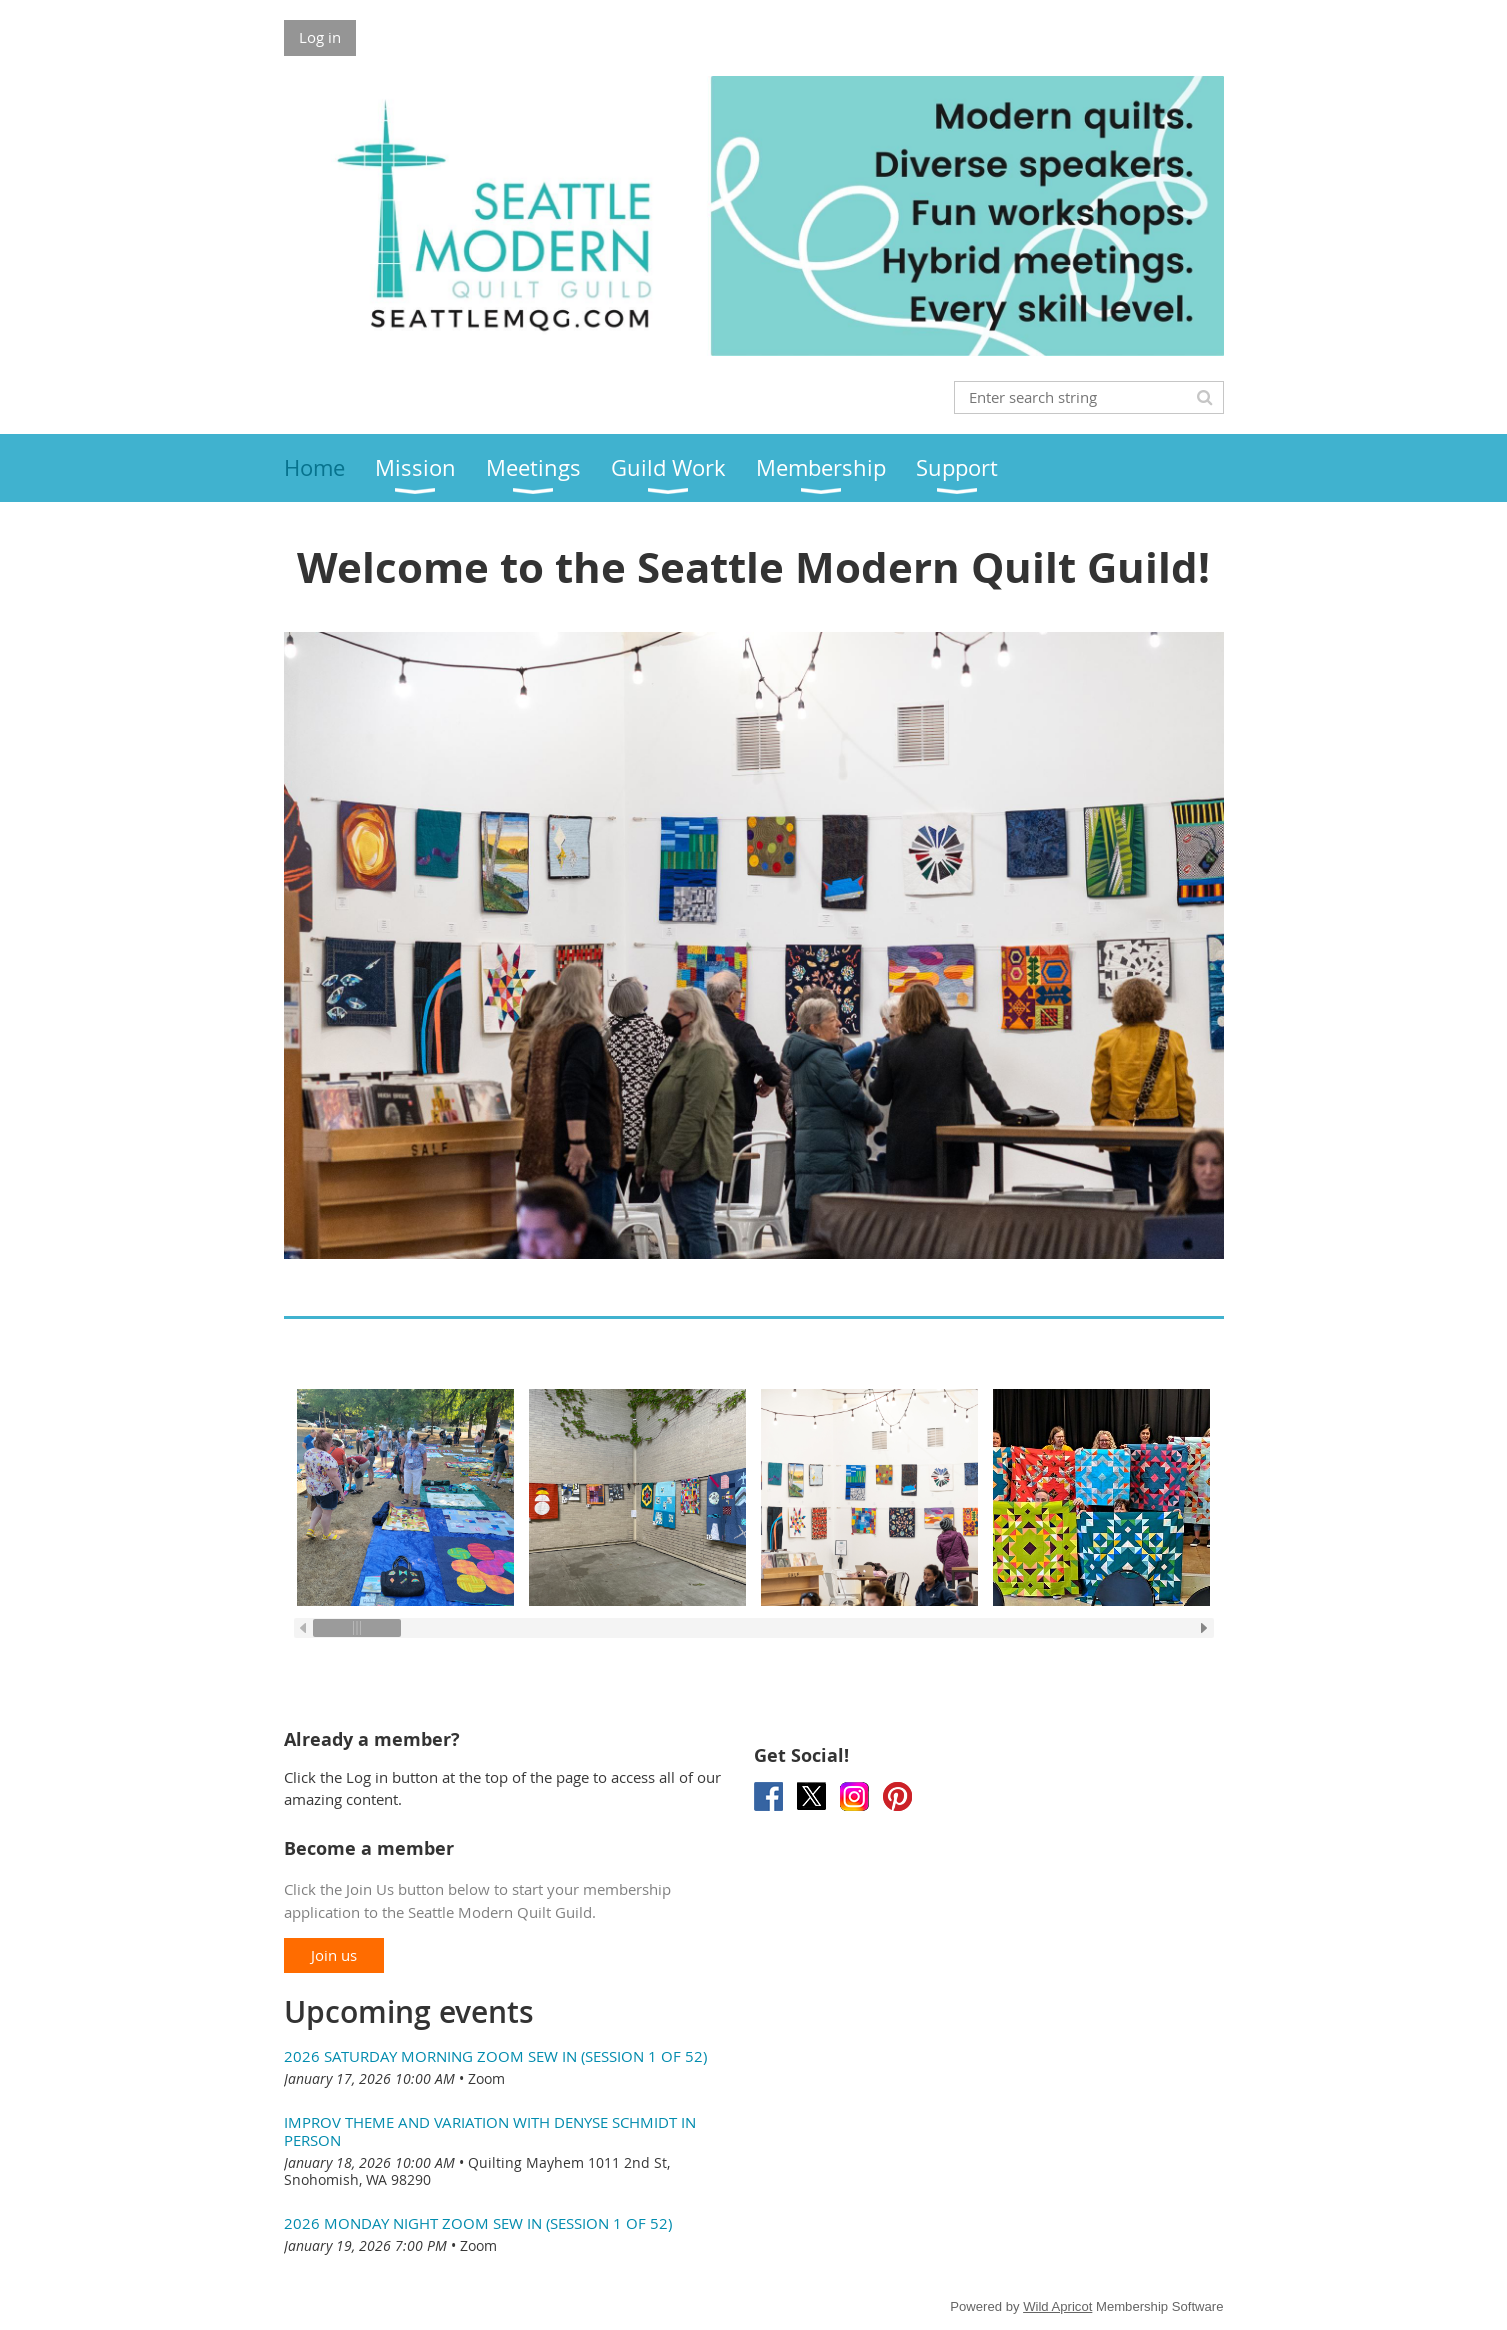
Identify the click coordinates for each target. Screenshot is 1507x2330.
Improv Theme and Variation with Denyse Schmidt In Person (490, 2131)
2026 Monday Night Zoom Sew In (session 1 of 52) (478, 2223)
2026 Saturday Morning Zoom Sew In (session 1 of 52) (495, 2056)
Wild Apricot (1057, 2306)
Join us (334, 1955)
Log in (320, 37)
